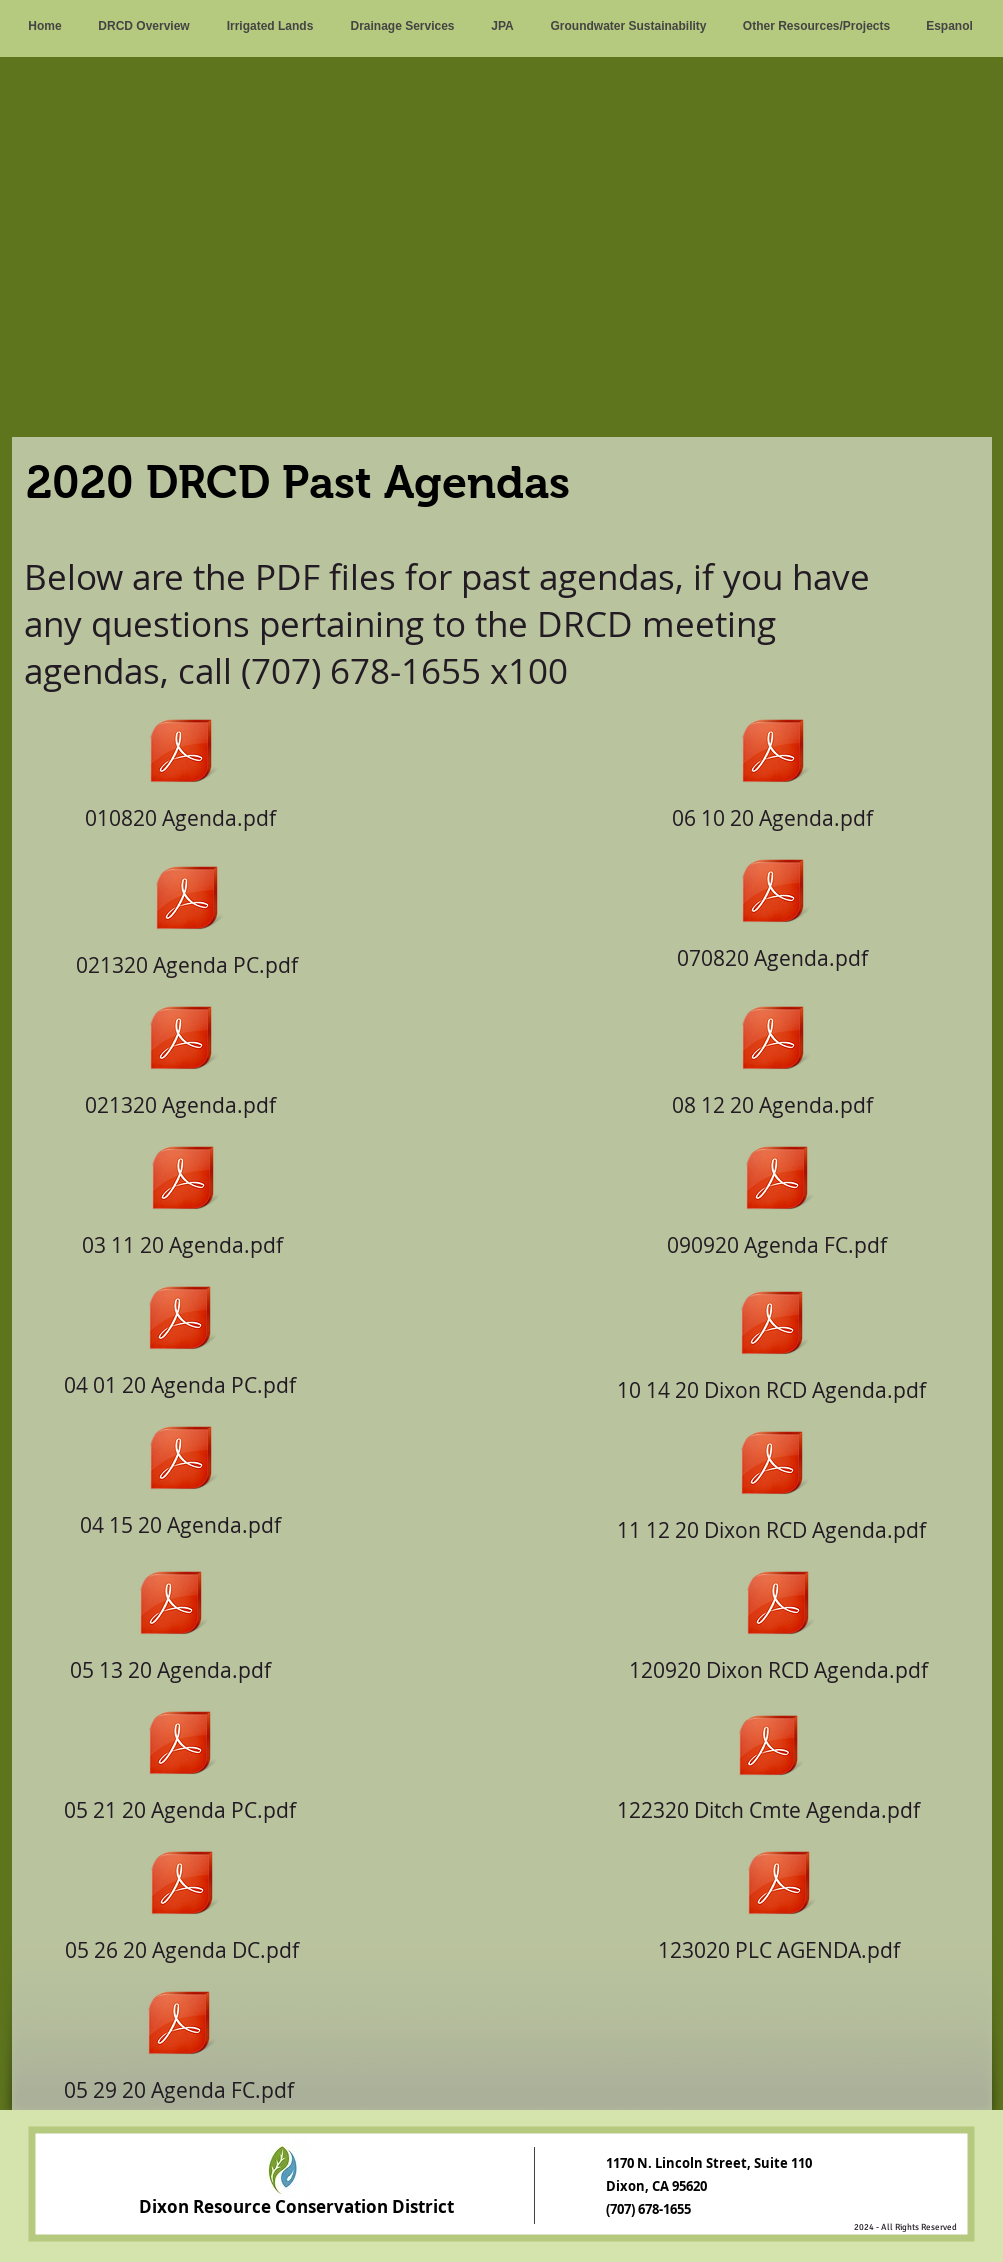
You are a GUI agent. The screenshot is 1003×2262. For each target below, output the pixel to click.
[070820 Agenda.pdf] (773, 908)
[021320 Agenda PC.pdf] (187, 915)
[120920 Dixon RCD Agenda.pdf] (778, 1620)
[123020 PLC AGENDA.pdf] (779, 1900)
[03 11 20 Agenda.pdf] (183, 1195)
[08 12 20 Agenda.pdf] (773, 1055)
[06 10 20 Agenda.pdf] (773, 768)
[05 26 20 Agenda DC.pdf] (182, 1900)
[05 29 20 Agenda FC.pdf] (179, 2040)
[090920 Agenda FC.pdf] (777, 1195)
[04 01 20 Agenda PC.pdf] (180, 1335)
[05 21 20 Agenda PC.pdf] (180, 1760)
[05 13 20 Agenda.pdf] (171, 1620)
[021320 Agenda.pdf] (181, 1055)
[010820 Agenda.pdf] (181, 768)
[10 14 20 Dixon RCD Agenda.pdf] (772, 1340)
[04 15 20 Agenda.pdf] (181, 1475)
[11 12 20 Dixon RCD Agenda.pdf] (772, 1480)
